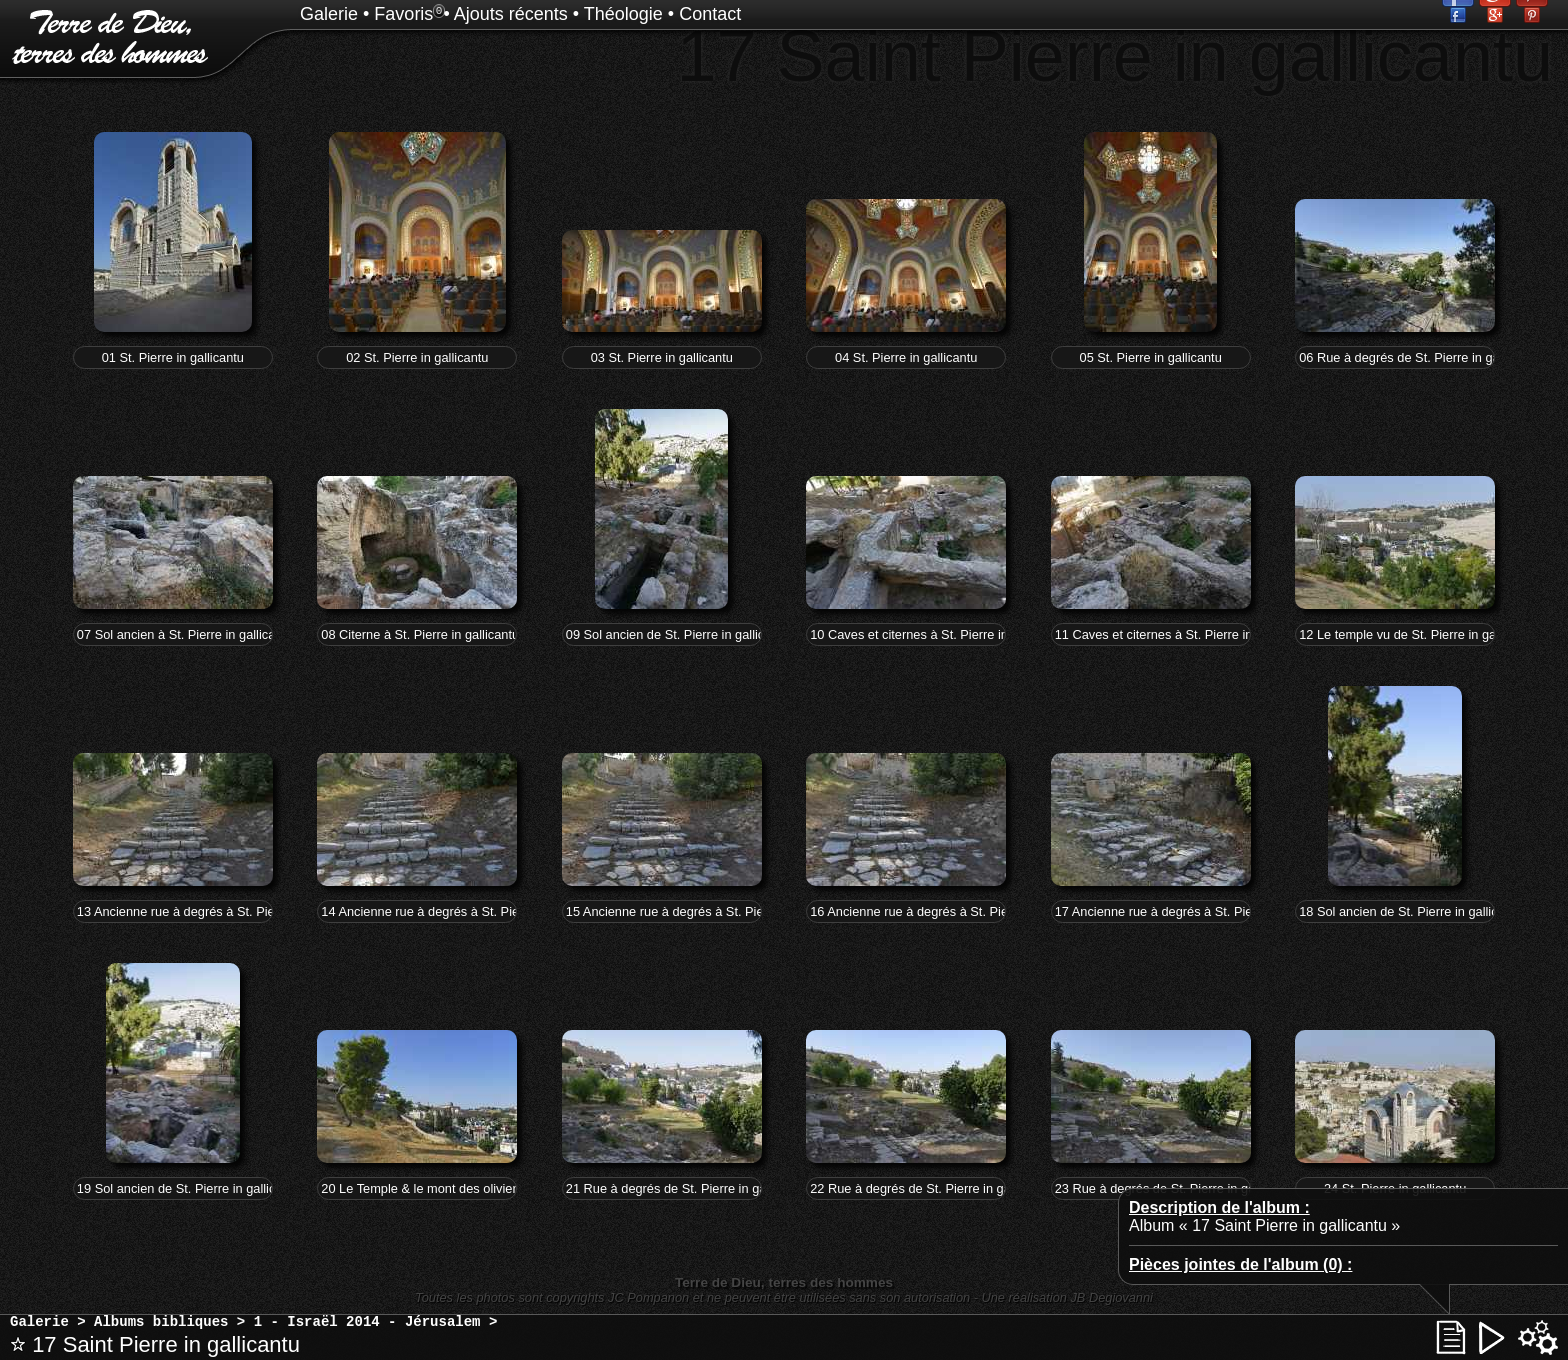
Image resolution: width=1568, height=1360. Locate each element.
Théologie (623, 14)
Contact (710, 14)
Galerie (329, 14)
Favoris (403, 14)
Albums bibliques (161, 1322)
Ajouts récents (511, 14)
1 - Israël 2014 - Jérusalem (367, 1322)
